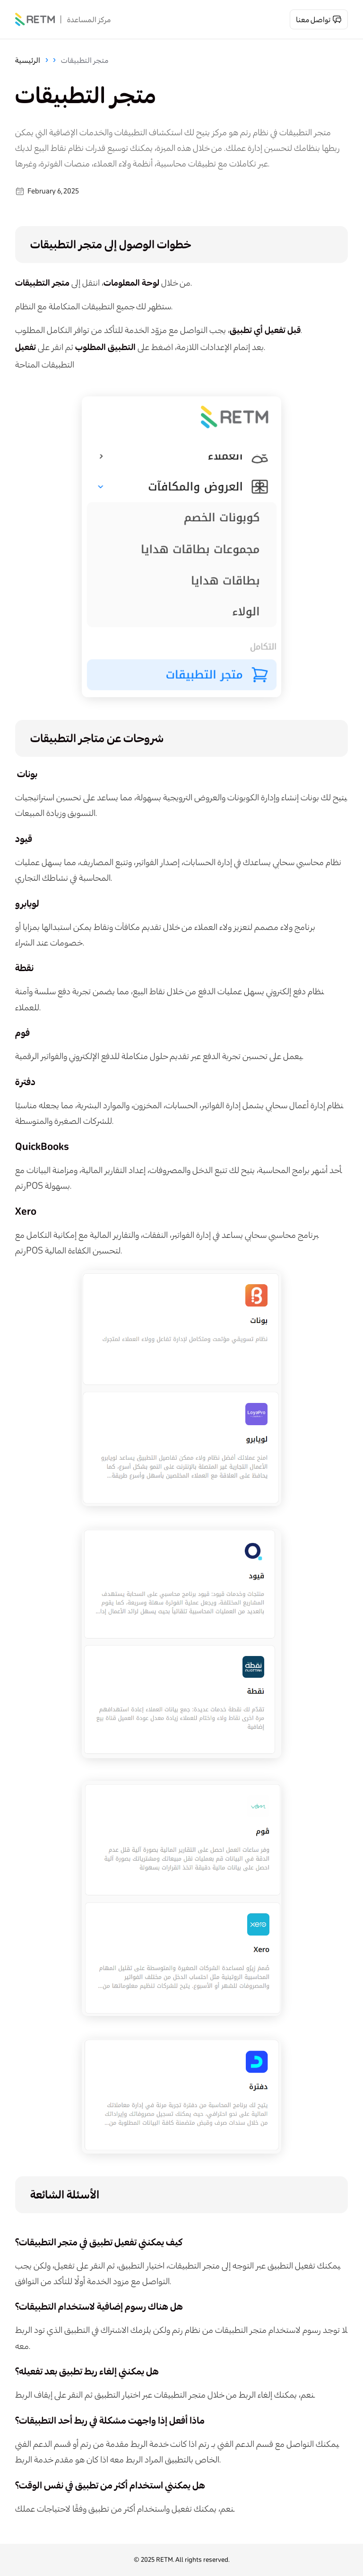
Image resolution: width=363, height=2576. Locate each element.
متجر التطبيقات (84, 60)
